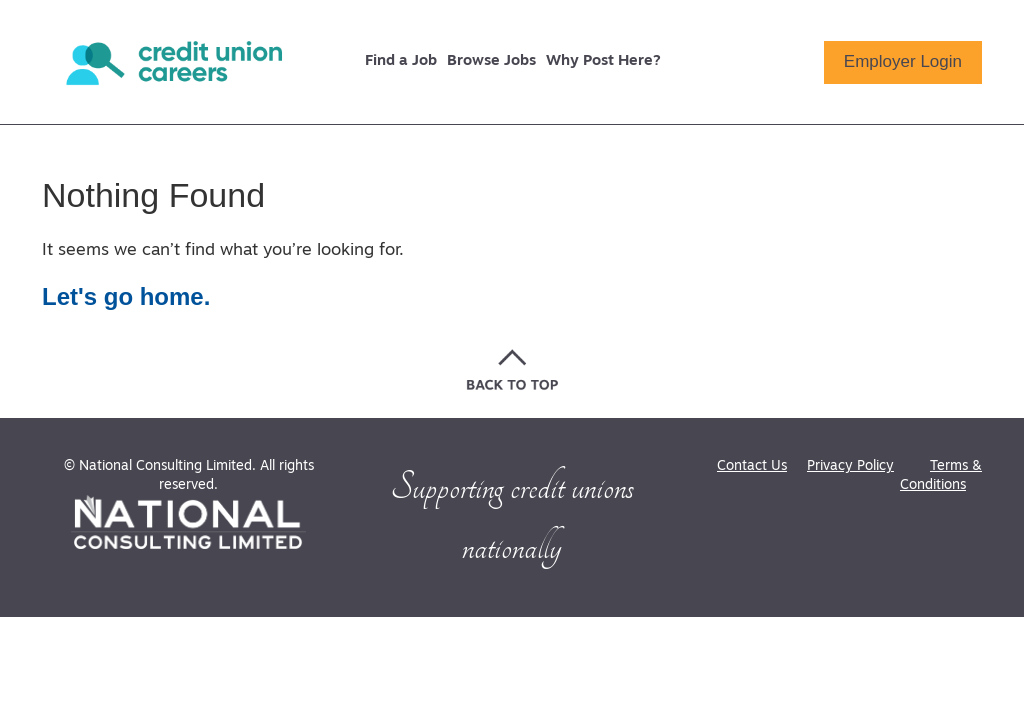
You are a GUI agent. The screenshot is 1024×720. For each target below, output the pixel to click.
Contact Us (752, 466)
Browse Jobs (491, 61)
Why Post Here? (603, 61)
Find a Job (401, 61)
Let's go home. (126, 296)
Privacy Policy (850, 466)
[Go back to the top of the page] (512, 369)
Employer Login (903, 61)
